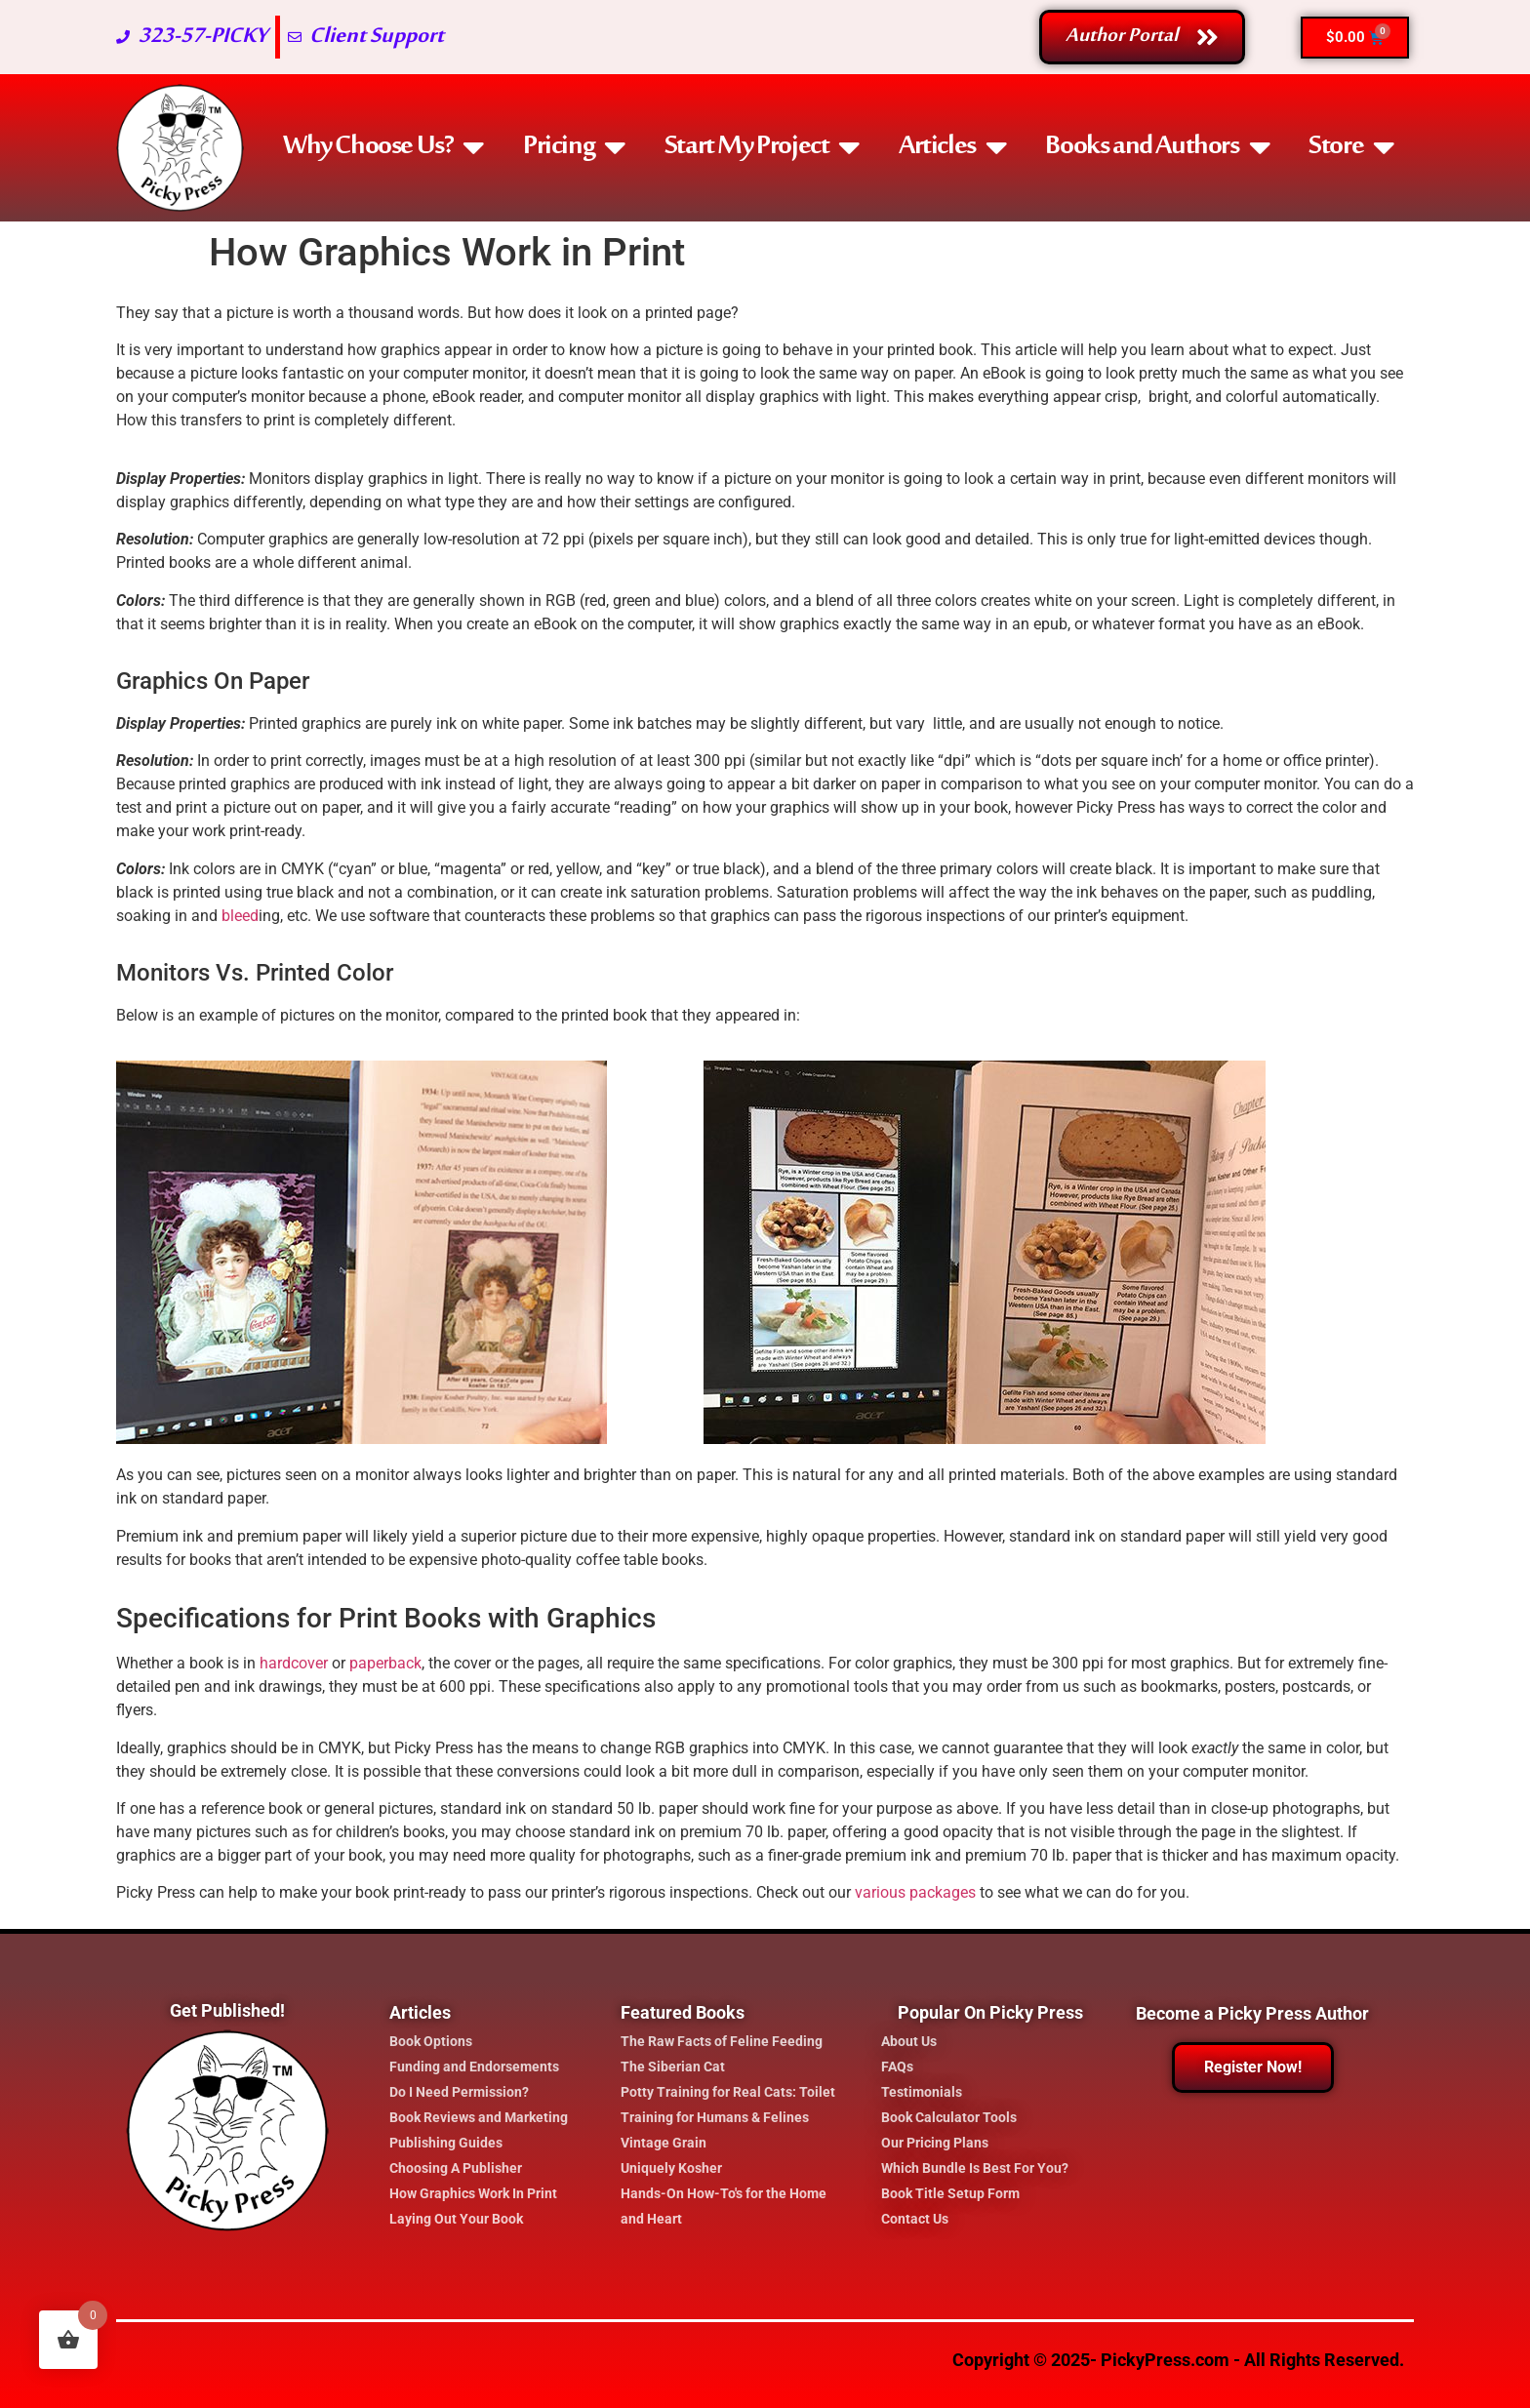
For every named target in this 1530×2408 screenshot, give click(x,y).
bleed (240, 915)
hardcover (294, 1663)
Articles (952, 147)
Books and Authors (1157, 147)
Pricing (574, 147)
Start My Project (762, 147)
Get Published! (227, 2010)
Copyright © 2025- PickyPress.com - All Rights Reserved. (1178, 2359)
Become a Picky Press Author (1252, 2013)
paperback (385, 1663)
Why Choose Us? (383, 147)
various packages (915, 1892)
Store (1351, 147)
